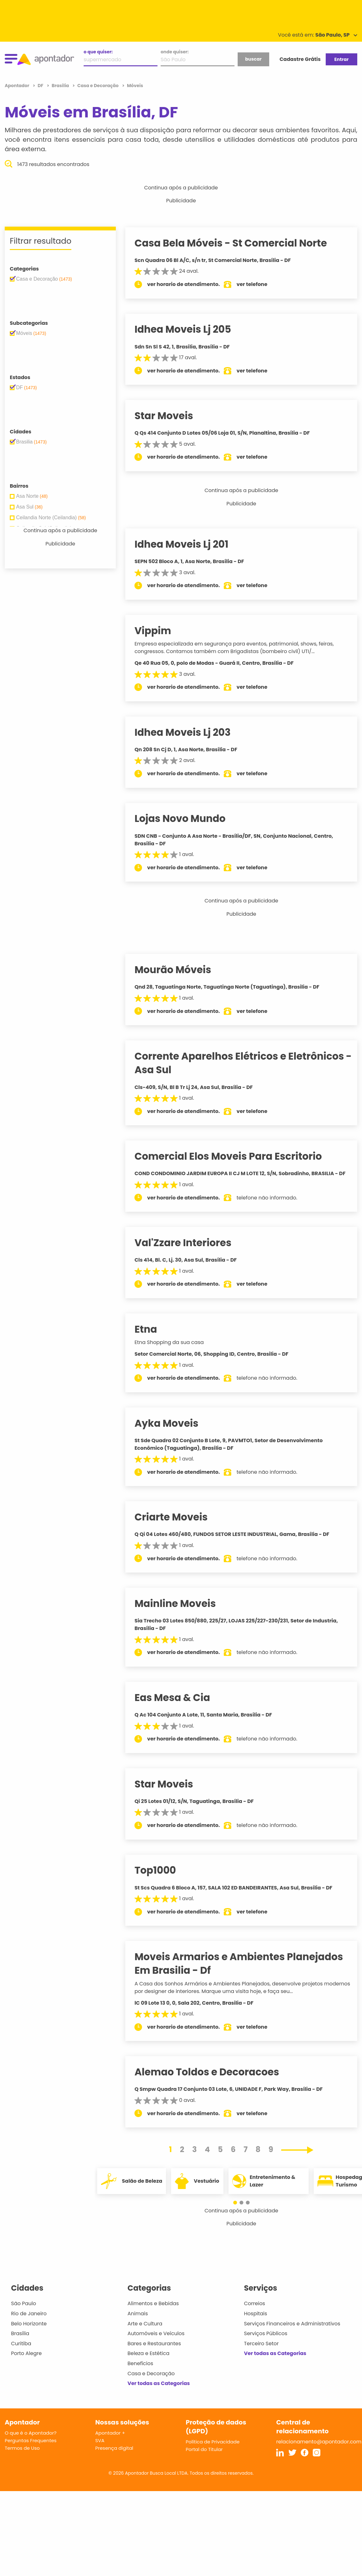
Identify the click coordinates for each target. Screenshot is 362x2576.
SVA (99, 2448)
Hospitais (255, 2321)
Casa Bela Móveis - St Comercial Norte (237, 243)
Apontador (17, 85)
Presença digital (114, 2455)
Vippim (159, 631)
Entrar (341, 59)
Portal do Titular (204, 2457)
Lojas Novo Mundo (186, 818)
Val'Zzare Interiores (189, 1250)
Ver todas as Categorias (159, 2391)
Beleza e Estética (148, 2361)
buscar (253, 59)
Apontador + (110, 2440)
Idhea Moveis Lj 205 (189, 329)
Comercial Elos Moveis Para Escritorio (235, 1156)
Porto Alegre (26, 2361)
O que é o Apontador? (30, 2440)
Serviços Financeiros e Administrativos (292, 2331)
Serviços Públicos (265, 2341)
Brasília (20, 2341)
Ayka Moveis (173, 1431)
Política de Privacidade (213, 2449)
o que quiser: (98, 52)
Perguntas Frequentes (30, 2448)
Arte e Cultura (145, 2331)
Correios (254, 2311)
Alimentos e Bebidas (153, 2311)
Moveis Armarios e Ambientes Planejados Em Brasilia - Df (245, 1971)
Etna (152, 1337)
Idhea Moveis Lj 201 (188, 544)
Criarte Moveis (178, 1525)
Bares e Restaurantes (154, 2351)
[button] (238, 2210)
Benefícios (140, 2371)
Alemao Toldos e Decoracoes (213, 2079)
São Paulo (23, 2311)
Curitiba (21, 2351)
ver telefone (259, 284)
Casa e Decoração (151, 2381)
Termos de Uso (22, 2455)
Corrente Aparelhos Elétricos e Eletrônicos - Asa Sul (246, 1063)
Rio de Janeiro (29, 2321)
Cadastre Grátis (300, 59)
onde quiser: (175, 52)
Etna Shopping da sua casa (176, 1349)
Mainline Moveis (182, 1611)
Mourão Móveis (179, 970)
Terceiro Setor (261, 2351)
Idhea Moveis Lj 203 (189, 732)
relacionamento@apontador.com (318, 2449)
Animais (138, 2321)
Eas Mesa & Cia (179, 1705)
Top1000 (162, 1878)
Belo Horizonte (29, 2331)
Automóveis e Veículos (156, 2341)
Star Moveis (170, 416)
